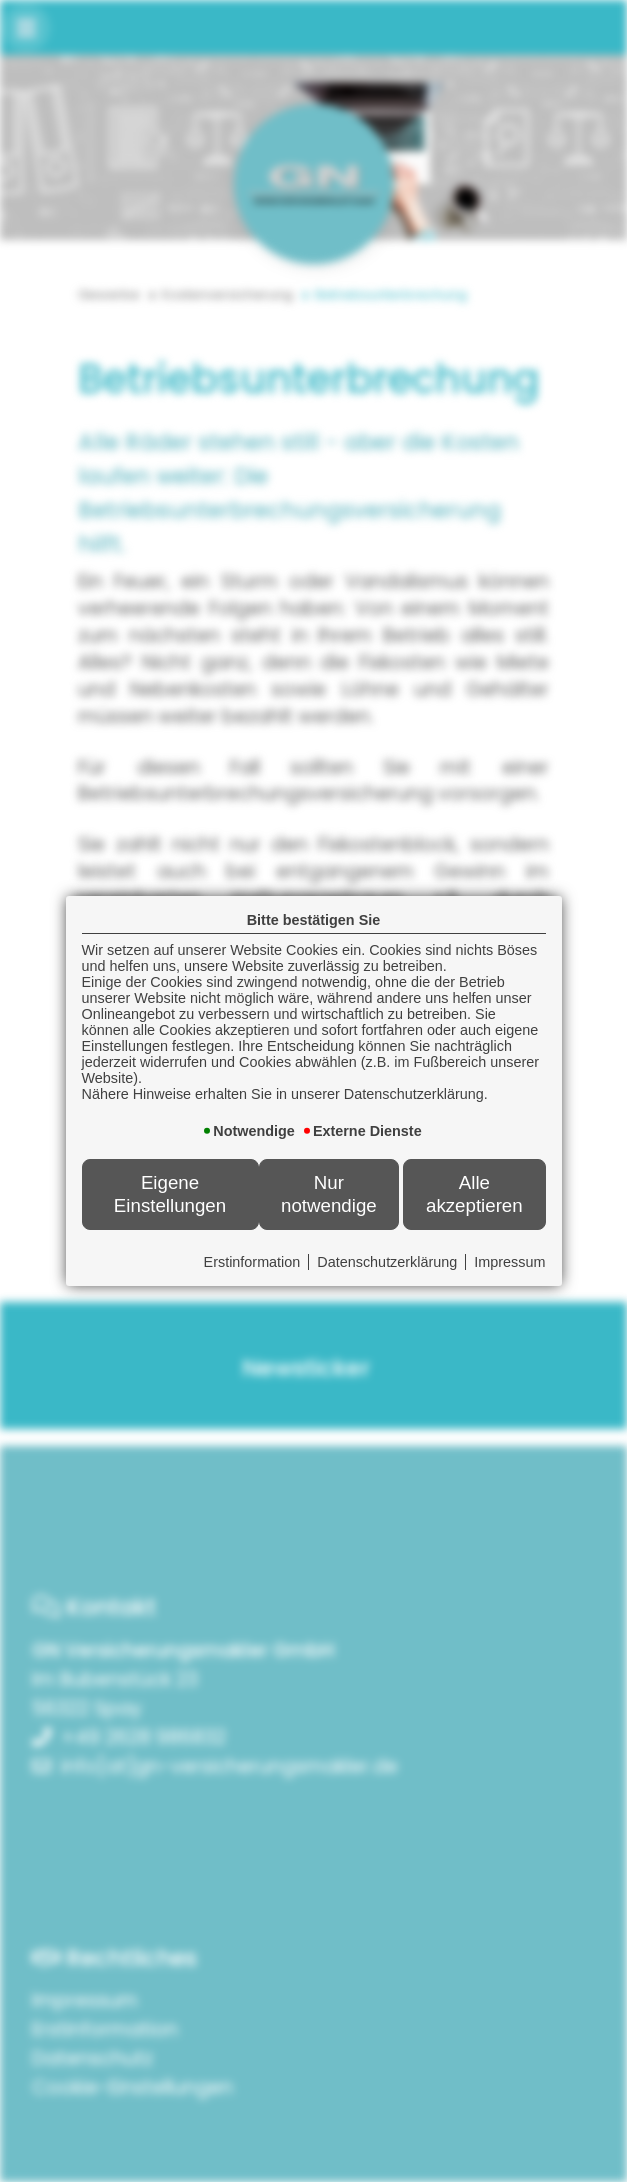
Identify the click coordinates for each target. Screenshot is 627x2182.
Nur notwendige (329, 1193)
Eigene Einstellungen (170, 1193)
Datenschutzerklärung (387, 1262)
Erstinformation (252, 1262)
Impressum (509, 1262)
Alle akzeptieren (474, 1193)
